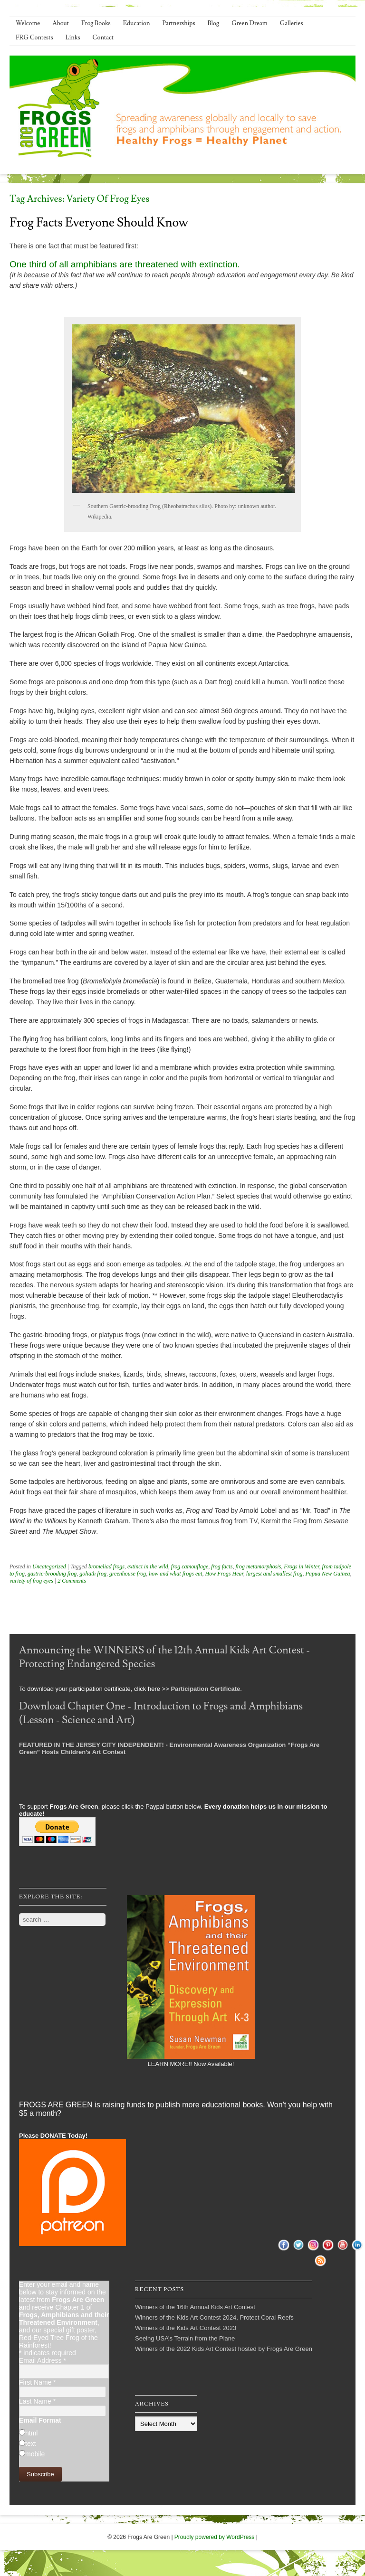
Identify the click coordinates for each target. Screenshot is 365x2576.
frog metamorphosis (258, 1566)
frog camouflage (190, 1566)
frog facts (221, 1566)
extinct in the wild (147, 1566)
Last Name (37, 2401)
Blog (214, 23)
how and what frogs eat (175, 1573)
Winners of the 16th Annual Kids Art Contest (195, 2307)
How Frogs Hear (224, 1573)
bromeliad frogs (106, 1566)
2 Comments (72, 1580)
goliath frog (92, 1573)
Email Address (42, 2360)
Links (73, 37)
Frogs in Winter (301, 1566)
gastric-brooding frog (52, 1573)
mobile (35, 2454)
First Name (37, 2382)
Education (136, 23)
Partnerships (178, 23)
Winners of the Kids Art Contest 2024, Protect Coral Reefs (214, 2317)
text (30, 2443)
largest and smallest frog (274, 1573)
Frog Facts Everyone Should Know (99, 223)
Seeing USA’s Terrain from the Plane (185, 2338)
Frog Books (96, 23)
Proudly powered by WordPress (214, 2537)
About (60, 23)
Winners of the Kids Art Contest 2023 (185, 2327)
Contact (103, 37)
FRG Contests (34, 37)
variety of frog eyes (31, 1580)
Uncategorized (49, 1566)
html (31, 2433)
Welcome (28, 23)
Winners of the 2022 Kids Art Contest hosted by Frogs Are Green (223, 2348)
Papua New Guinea (328, 1573)
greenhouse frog (127, 1573)
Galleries (291, 23)
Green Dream (249, 23)
